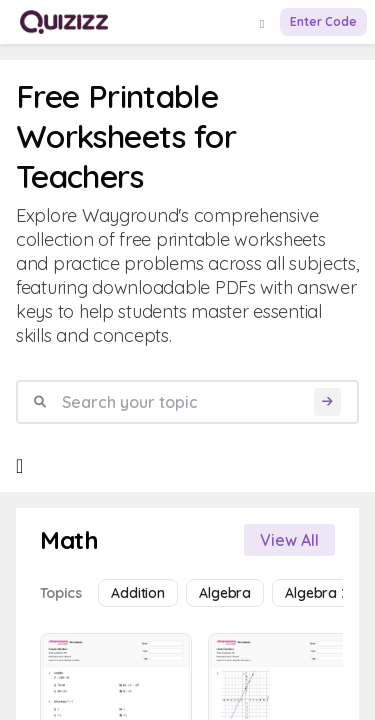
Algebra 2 (317, 593)
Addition (138, 593)
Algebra (225, 593)
